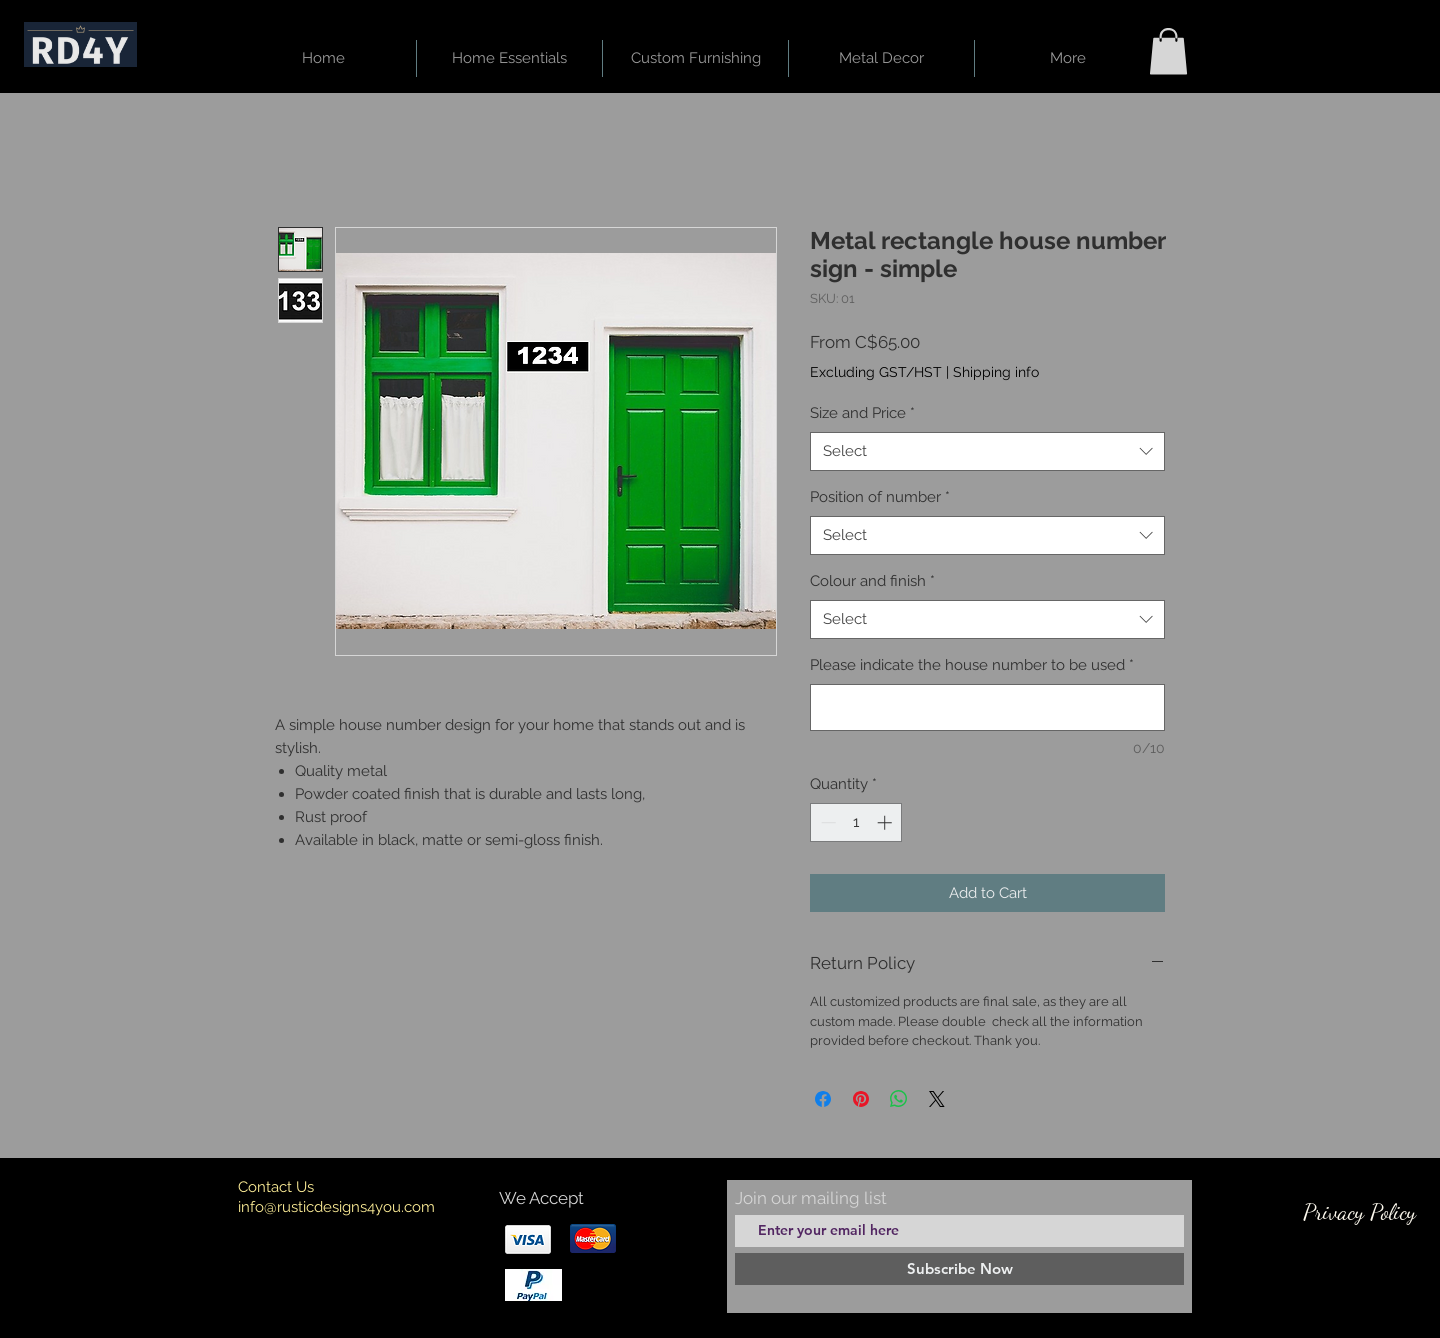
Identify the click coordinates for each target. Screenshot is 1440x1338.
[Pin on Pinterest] (861, 1099)
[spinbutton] (856, 822)
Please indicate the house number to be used (972, 665)
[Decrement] (826, 822)
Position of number (880, 497)
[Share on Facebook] (823, 1099)
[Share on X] (937, 1099)
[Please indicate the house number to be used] (987, 707)
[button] (1168, 51)
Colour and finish (872, 581)
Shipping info (996, 372)
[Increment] (886, 822)
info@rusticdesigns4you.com (336, 1207)
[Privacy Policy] (1359, 1212)
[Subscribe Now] (959, 1269)
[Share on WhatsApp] (899, 1099)
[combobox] (987, 451)
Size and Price (862, 413)
